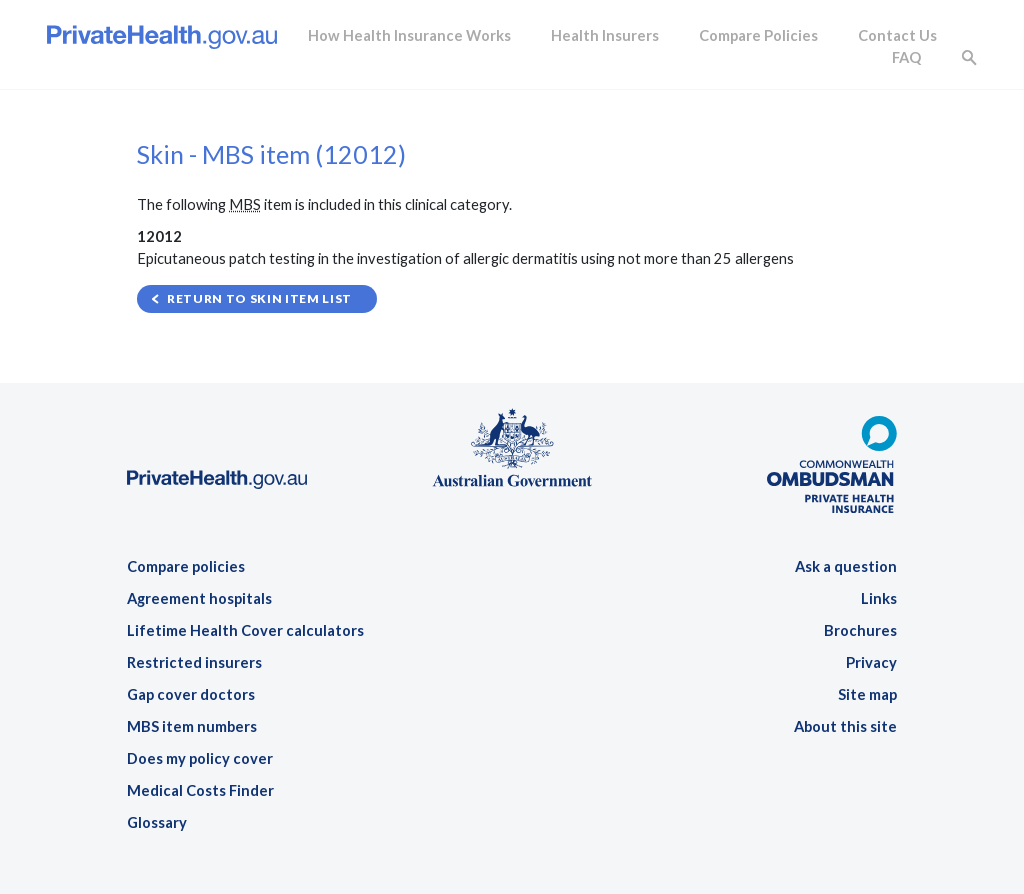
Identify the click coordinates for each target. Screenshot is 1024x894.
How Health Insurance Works (409, 35)
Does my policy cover (200, 758)
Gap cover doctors (191, 694)
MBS (245, 204)
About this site (845, 726)
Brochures (860, 630)
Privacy (871, 662)
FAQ (906, 57)
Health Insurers (605, 35)
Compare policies (186, 566)
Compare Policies (758, 35)
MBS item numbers (192, 726)
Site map (867, 694)
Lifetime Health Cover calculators (245, 630)
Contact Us (897, 35)
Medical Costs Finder (200, 790)
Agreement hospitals (199, 598)
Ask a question (846, 566)
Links (879, 598)
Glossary (157, 822)
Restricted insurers (194, 662)
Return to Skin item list (259, 298)
